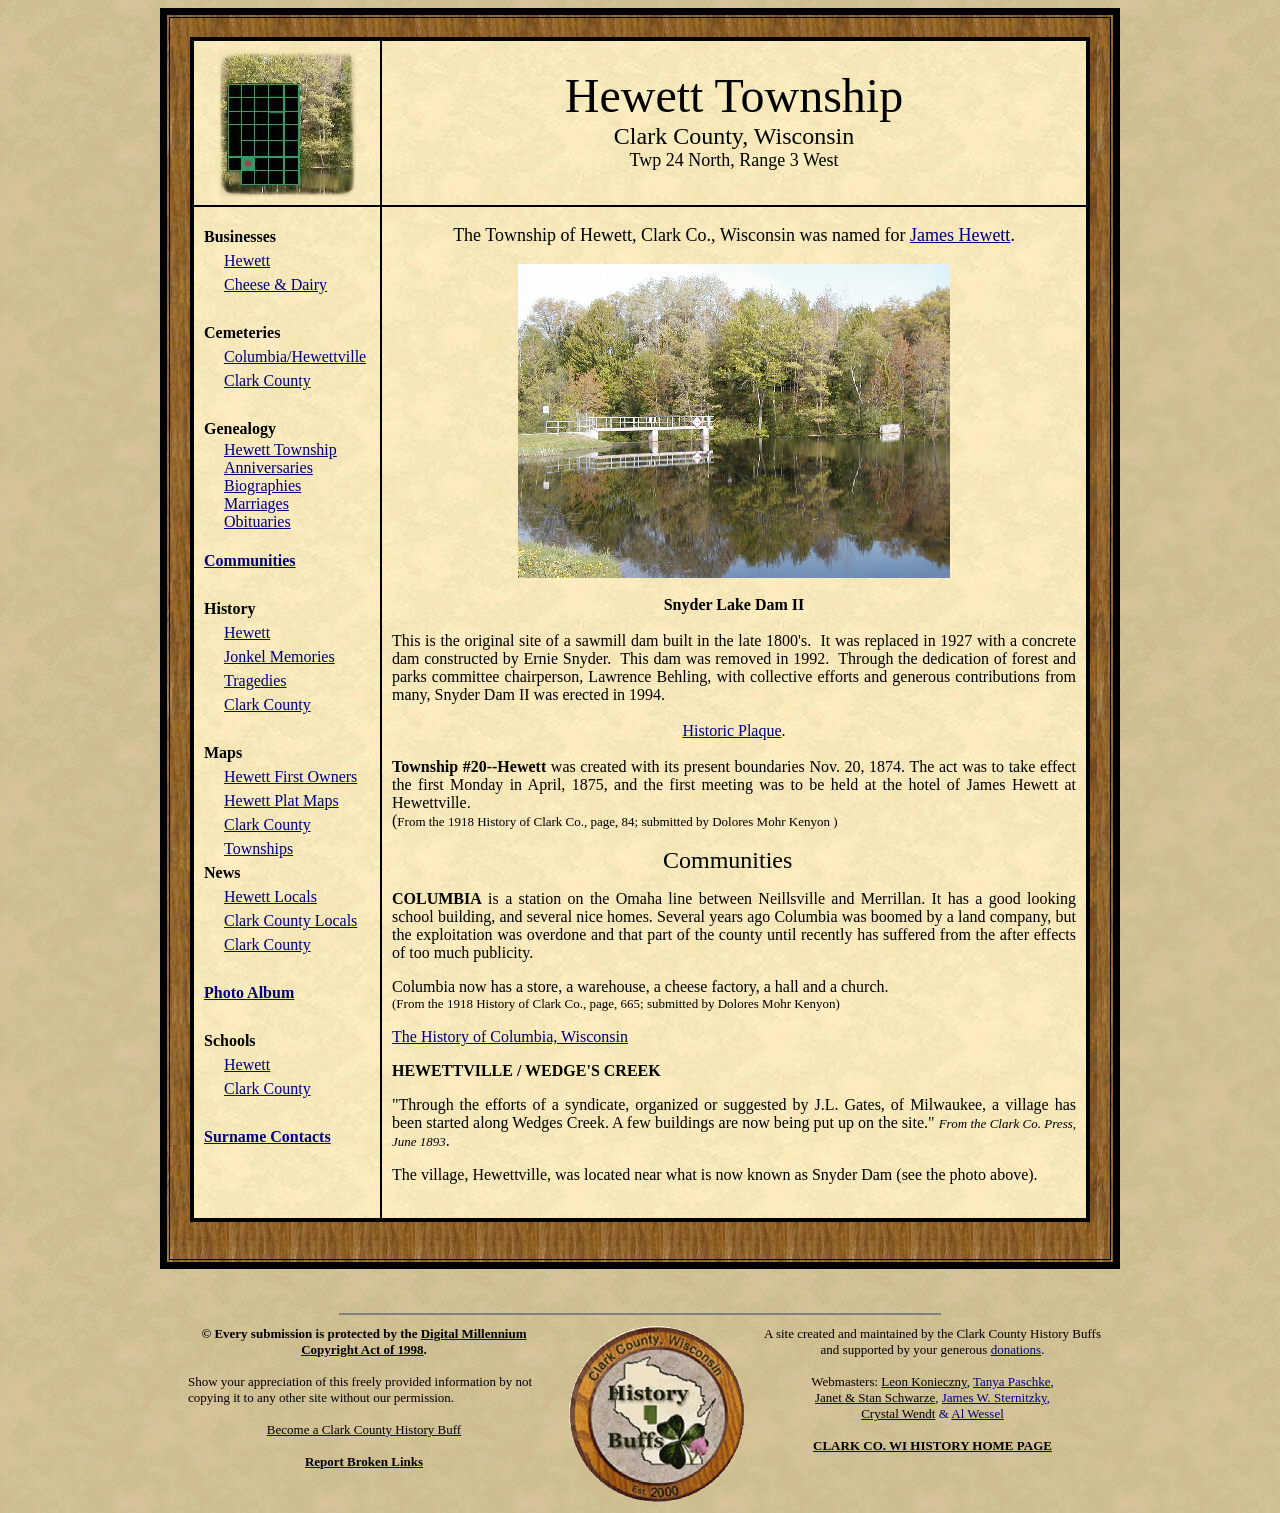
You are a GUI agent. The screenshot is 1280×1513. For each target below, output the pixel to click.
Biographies (262, 485)
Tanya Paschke (1011, 1381)
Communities (250, 560)
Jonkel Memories (279, 656)
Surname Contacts (267, 1136)
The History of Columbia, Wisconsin (510, 1036)
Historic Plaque (731, 730)
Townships (258, 848)
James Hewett (960, 235)
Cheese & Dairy (275, 284)
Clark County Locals (290, 920)
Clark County (267, 380)
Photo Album (249, 992)
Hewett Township (280, 449)
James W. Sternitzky (994, 1397)
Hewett (247, 260)
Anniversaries (268, 467)
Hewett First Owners (290, 776)
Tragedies (255, 680)
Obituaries (257, 521)
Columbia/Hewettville (295, 356)
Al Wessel (977, 1413)
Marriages (256, 503)
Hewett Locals (270, 896)
